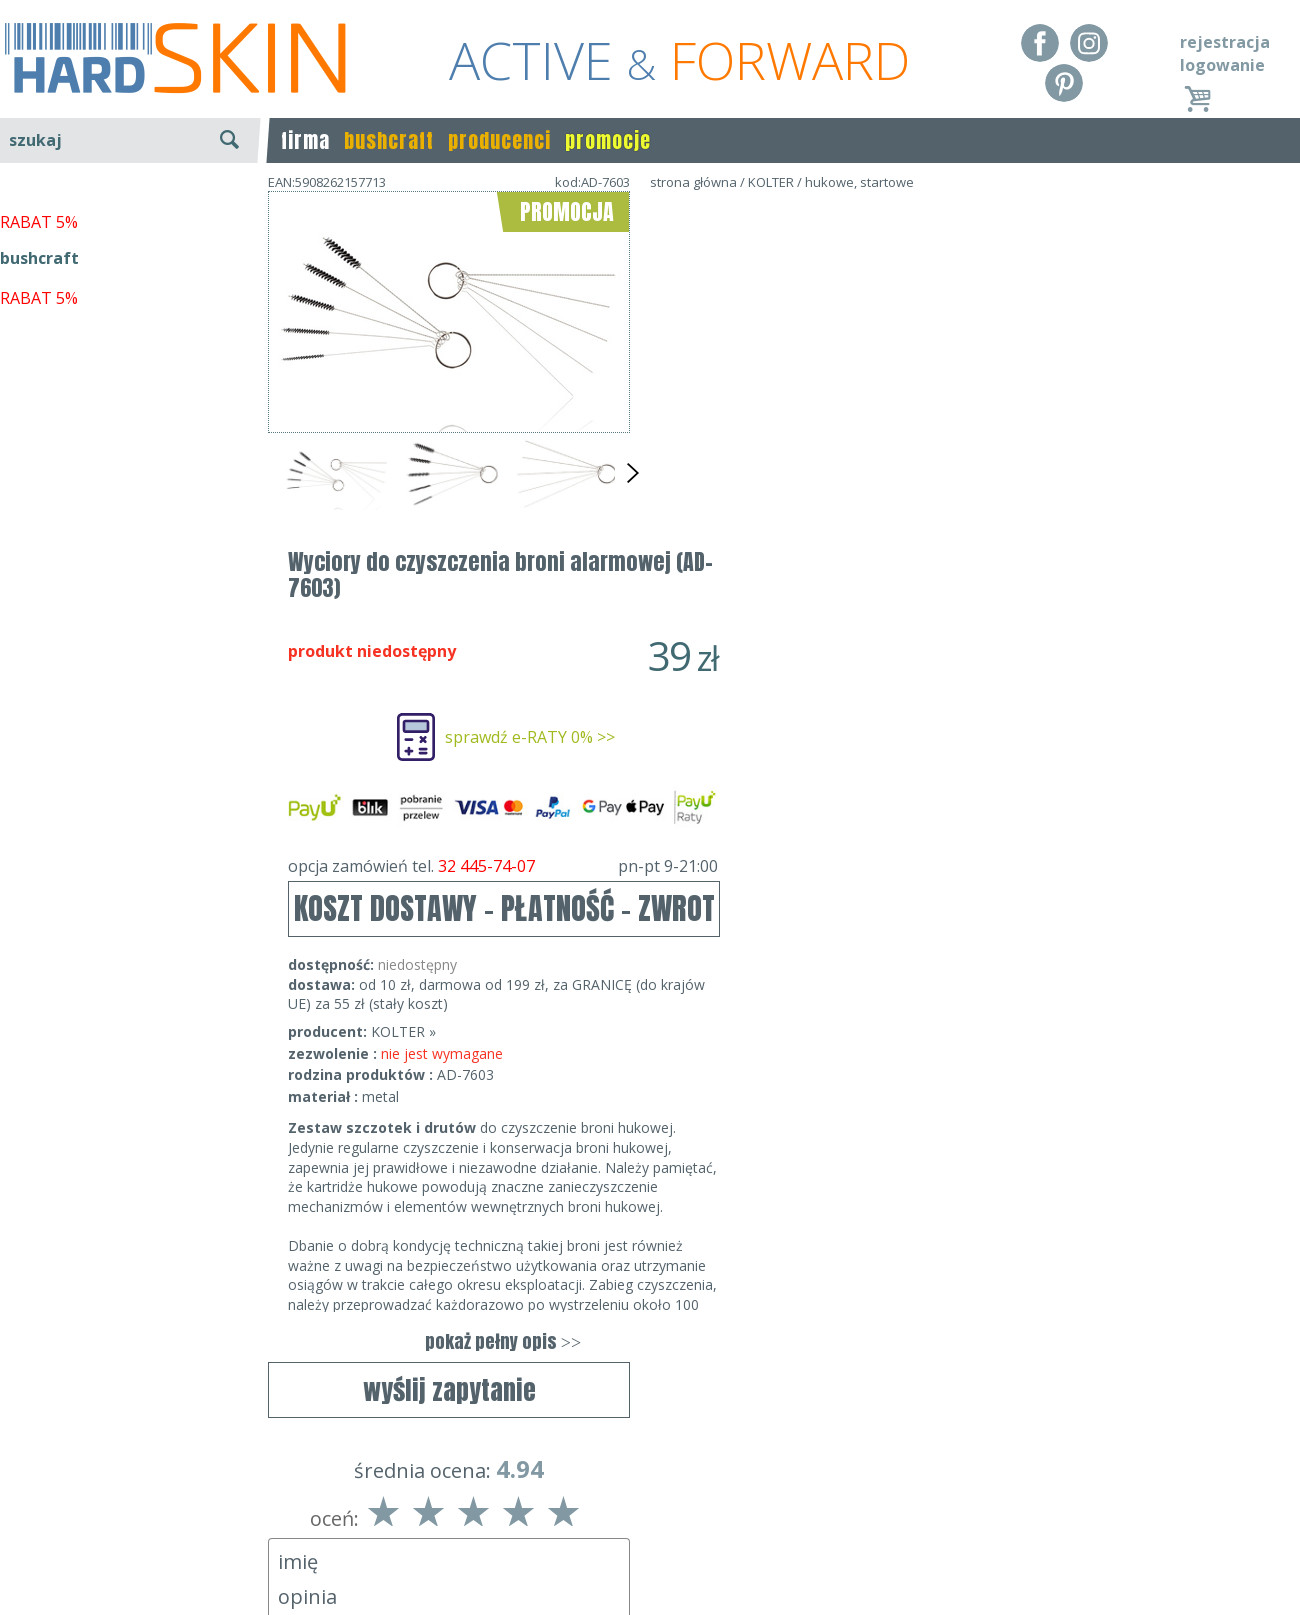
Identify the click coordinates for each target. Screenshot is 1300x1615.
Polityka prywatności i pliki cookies (129, 1556)
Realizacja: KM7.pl (1234, 1498)
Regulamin (40, 1498)
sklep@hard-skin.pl (643, 1556)
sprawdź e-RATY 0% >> (892, 379)
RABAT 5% (39, 459)
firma (305, 140)
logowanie (1222, 65)
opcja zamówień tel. (865, 508)
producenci (499, 140)
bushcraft (389, 140)
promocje (608, 140)
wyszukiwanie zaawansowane (130, 214)
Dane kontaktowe (644, 1498)
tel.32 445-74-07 (643, 1527)
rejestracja (1225, 42)
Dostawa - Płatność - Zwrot (102, 1527)
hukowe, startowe (859, 182)
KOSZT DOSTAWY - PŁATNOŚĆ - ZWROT (866, 550)
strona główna (693, 182)
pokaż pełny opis (865, 983)
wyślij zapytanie (449, 577)
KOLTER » (765, 673)
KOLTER (771, 182)
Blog (17, 1585)
